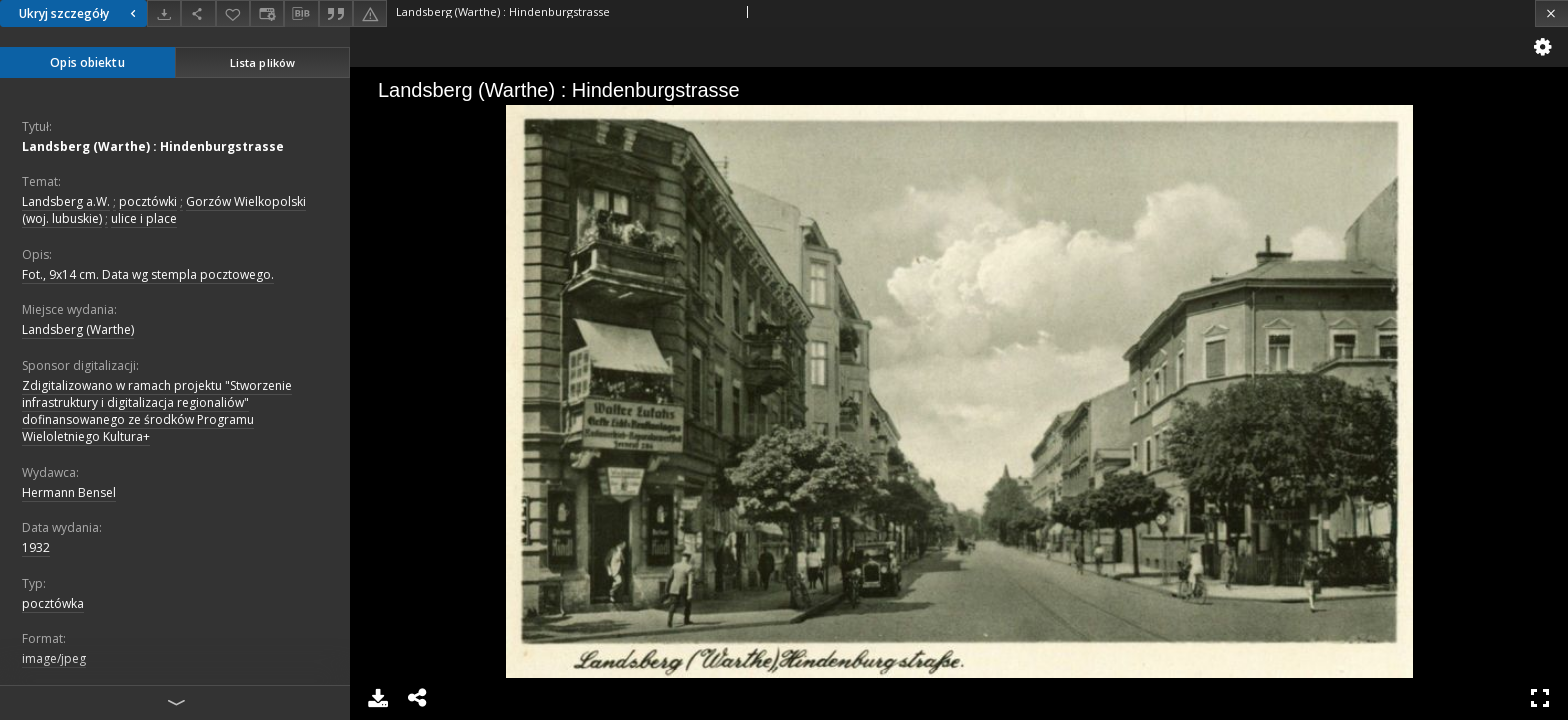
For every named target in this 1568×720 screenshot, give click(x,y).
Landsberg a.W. (66, 201)
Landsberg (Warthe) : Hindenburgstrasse (153, 146)
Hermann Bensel (69, 492)
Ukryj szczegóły (80, 13)
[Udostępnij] (198, 13)
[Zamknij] (1551, 13)
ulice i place (144, 218)
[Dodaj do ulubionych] (233, 13)
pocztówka (53, 603)
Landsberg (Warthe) (78, 329)
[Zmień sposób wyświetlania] (267, 13)
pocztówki (148, 201)
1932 (36, 547)
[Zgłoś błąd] (370, 13)
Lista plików (262, 62)
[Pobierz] (164, 13)
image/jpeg (54, 658)
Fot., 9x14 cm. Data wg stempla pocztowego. (148, 274)
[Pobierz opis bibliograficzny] (301, 14)
